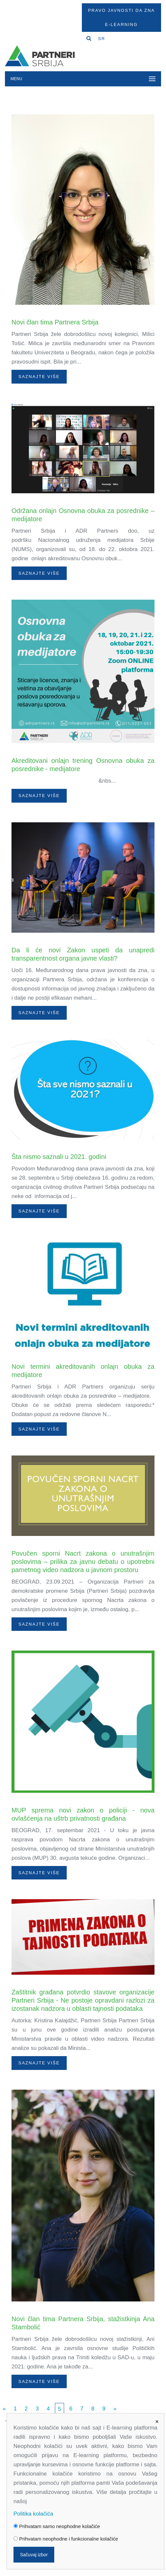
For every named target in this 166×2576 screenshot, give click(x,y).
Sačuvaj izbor (34, 2554)
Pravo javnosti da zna (121, 10)
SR (101, 38)
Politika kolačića (33, 2514)
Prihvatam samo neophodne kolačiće (56, 2526)
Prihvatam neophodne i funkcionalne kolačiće (65, 2539)
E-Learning (121, 24)
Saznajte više (39, 376)
